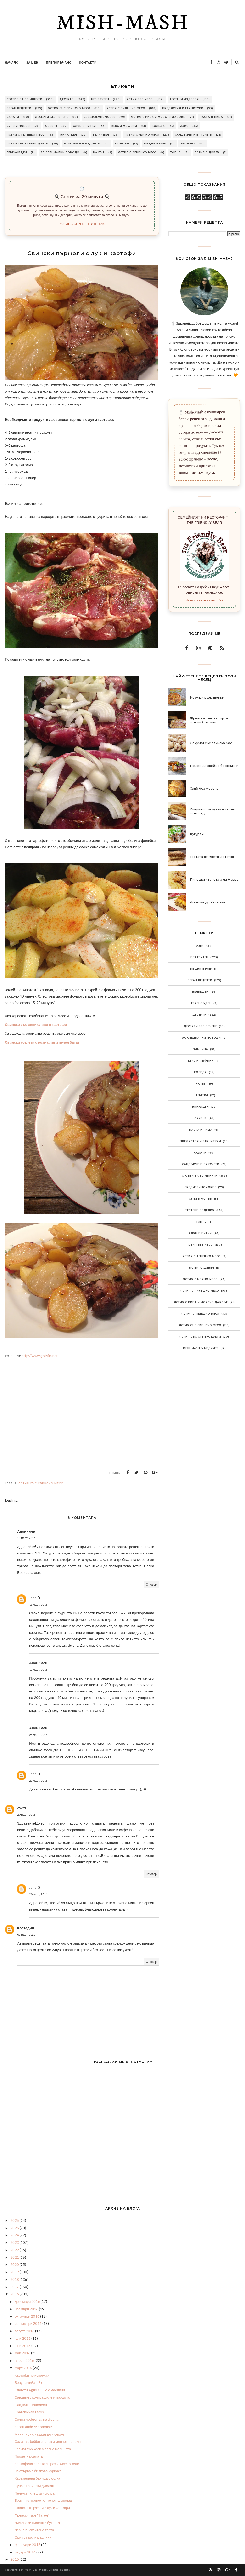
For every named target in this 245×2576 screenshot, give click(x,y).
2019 (15, 2272)
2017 (15, 2287)
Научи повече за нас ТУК (204, 600)
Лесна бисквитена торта (34, 2530)
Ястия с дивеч (207, 152)
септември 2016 (28, 2323)
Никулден (68, 134)
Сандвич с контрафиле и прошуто (42, 2397)
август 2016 (25, 2331)
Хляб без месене (204, 788)
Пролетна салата (29, 2456)
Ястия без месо (140, 99)
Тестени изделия (184, 99)
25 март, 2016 (38, 1735)
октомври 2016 (27, 2316)
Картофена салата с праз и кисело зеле (47, 2463)
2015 (15, 2559)
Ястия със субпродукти (27, 143)
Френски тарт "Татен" (32, 2515)
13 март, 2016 (26, 1538)
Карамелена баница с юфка (37, 2478)
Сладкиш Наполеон (31, 2405)
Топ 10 (175, 152)
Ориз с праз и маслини (33, 2537)
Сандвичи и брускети (193, 134)
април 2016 (25, 2360)
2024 (15, 2235)
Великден (101, 134)
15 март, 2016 (38, 1669)
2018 (15, 2279)
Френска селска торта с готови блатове (210, 720)
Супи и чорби (18, 125)
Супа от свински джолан (34, 2486)
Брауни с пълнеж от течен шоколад (43, 2500)
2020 (15, 2264)
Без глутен (100, 99)
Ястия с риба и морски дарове (158, 117)
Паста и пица (211, 117)
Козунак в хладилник (207, 697)
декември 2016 (28, 2301)
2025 (15, 2228)
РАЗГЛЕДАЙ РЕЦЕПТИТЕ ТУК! (81, 223)
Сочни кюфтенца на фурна (37, 2419)
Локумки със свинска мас (211, 743)
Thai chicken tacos (29, 2412)
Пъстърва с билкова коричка (38, 2471)
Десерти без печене (51, 117)
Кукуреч (197, 834)
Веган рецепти (19, 108)
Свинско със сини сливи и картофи (36, 1024)
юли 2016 (23, 2338)
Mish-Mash (122, 22)
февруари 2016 (28, 2544)
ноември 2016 (27, 2309)
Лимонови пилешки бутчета (37, 2522)
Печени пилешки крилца (35, 2493)
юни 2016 (23, 2346)
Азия (184, 125)
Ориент (51, 125)
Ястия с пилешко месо (125, 108)
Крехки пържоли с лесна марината (43, 2449)
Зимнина (187, 143)
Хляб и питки (84, 125)
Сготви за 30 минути (24, 99)
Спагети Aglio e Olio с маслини (40, 2390)
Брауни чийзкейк (28, 2382)
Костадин (25, 1928)
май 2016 (23, 2353)
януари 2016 (25, 2552)
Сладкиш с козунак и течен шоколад (212, 811)
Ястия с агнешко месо (137, 152)
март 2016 (24, 2368)
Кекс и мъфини (124, 125)
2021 (15, 2257)
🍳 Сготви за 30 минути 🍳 (82, 196)
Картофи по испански (32, 2375)
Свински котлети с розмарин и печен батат (42, 1042)
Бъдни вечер (155, 143)
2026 (15, 2220)
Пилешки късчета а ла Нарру (214, 879)
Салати (13, 117)
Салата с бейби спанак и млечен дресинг (48, 2441)
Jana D (34, 1597)
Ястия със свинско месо (69, 108)
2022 (15, 2250)
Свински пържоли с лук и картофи (42, 2508)
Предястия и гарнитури (182, 108)
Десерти (67, 99)
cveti (21, 1808)
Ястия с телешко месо (26, 134)
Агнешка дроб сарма (207, 902)
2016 (15, 2294)
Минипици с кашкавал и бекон (39, 2434)
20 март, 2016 (26, 1814)
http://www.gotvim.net (40, 1355)
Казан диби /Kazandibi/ (33, 2427)
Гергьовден (17, 152)
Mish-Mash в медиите (82, 143)
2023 (15, 2242)
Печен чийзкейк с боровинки (214, 766)
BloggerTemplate (59, 2569)
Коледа (158, 125)
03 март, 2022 (26, 1934)
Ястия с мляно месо (142, 134)
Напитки (122, 143)
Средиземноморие (100, 117)
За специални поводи (60, 152)
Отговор (151, 1584)
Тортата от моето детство (212, 857)
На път (99, 152)
